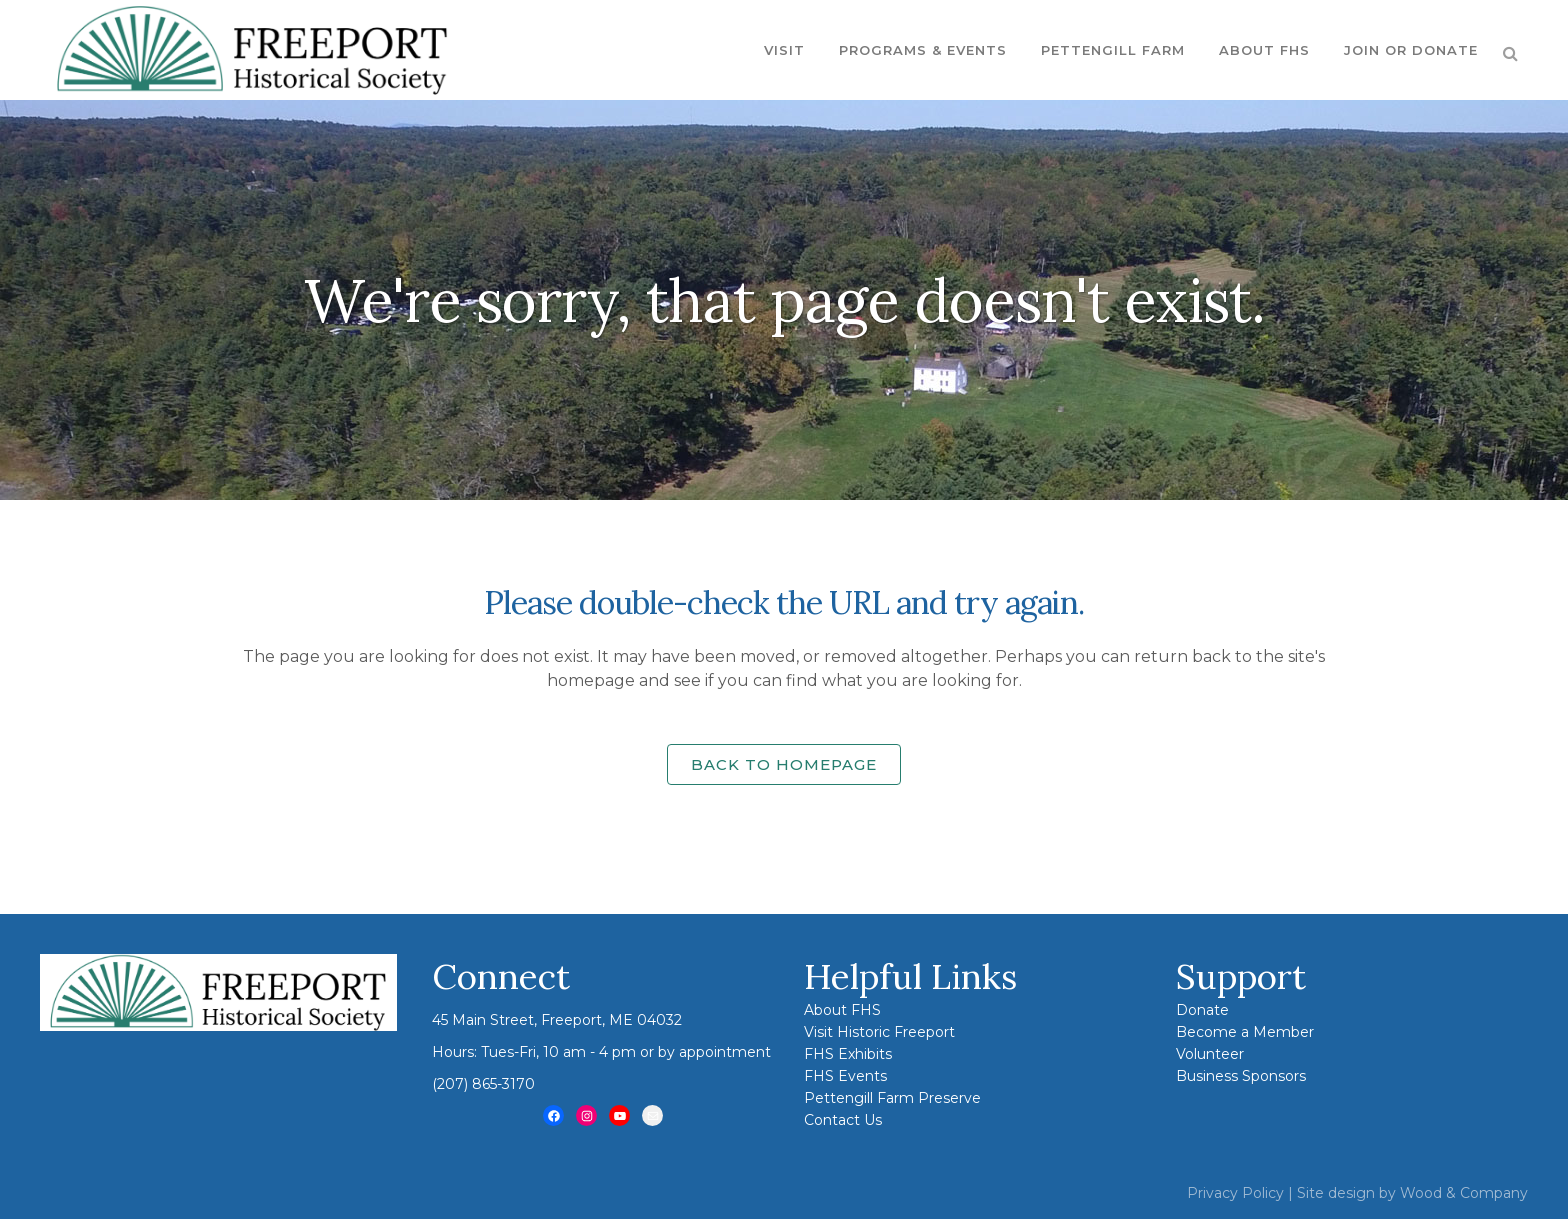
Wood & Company (1464, 1193)
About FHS (842, 1010)
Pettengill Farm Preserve (892, 1098)
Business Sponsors (1241, 1076)
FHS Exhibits (848, 1054)
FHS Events (845, 1076)
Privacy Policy (1235, 1193)
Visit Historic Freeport (879, 1032)
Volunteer (1210, 1054)
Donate (1202, 1010)
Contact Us (843, 1120)
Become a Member (1245, 1032)
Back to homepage (784, 764)
